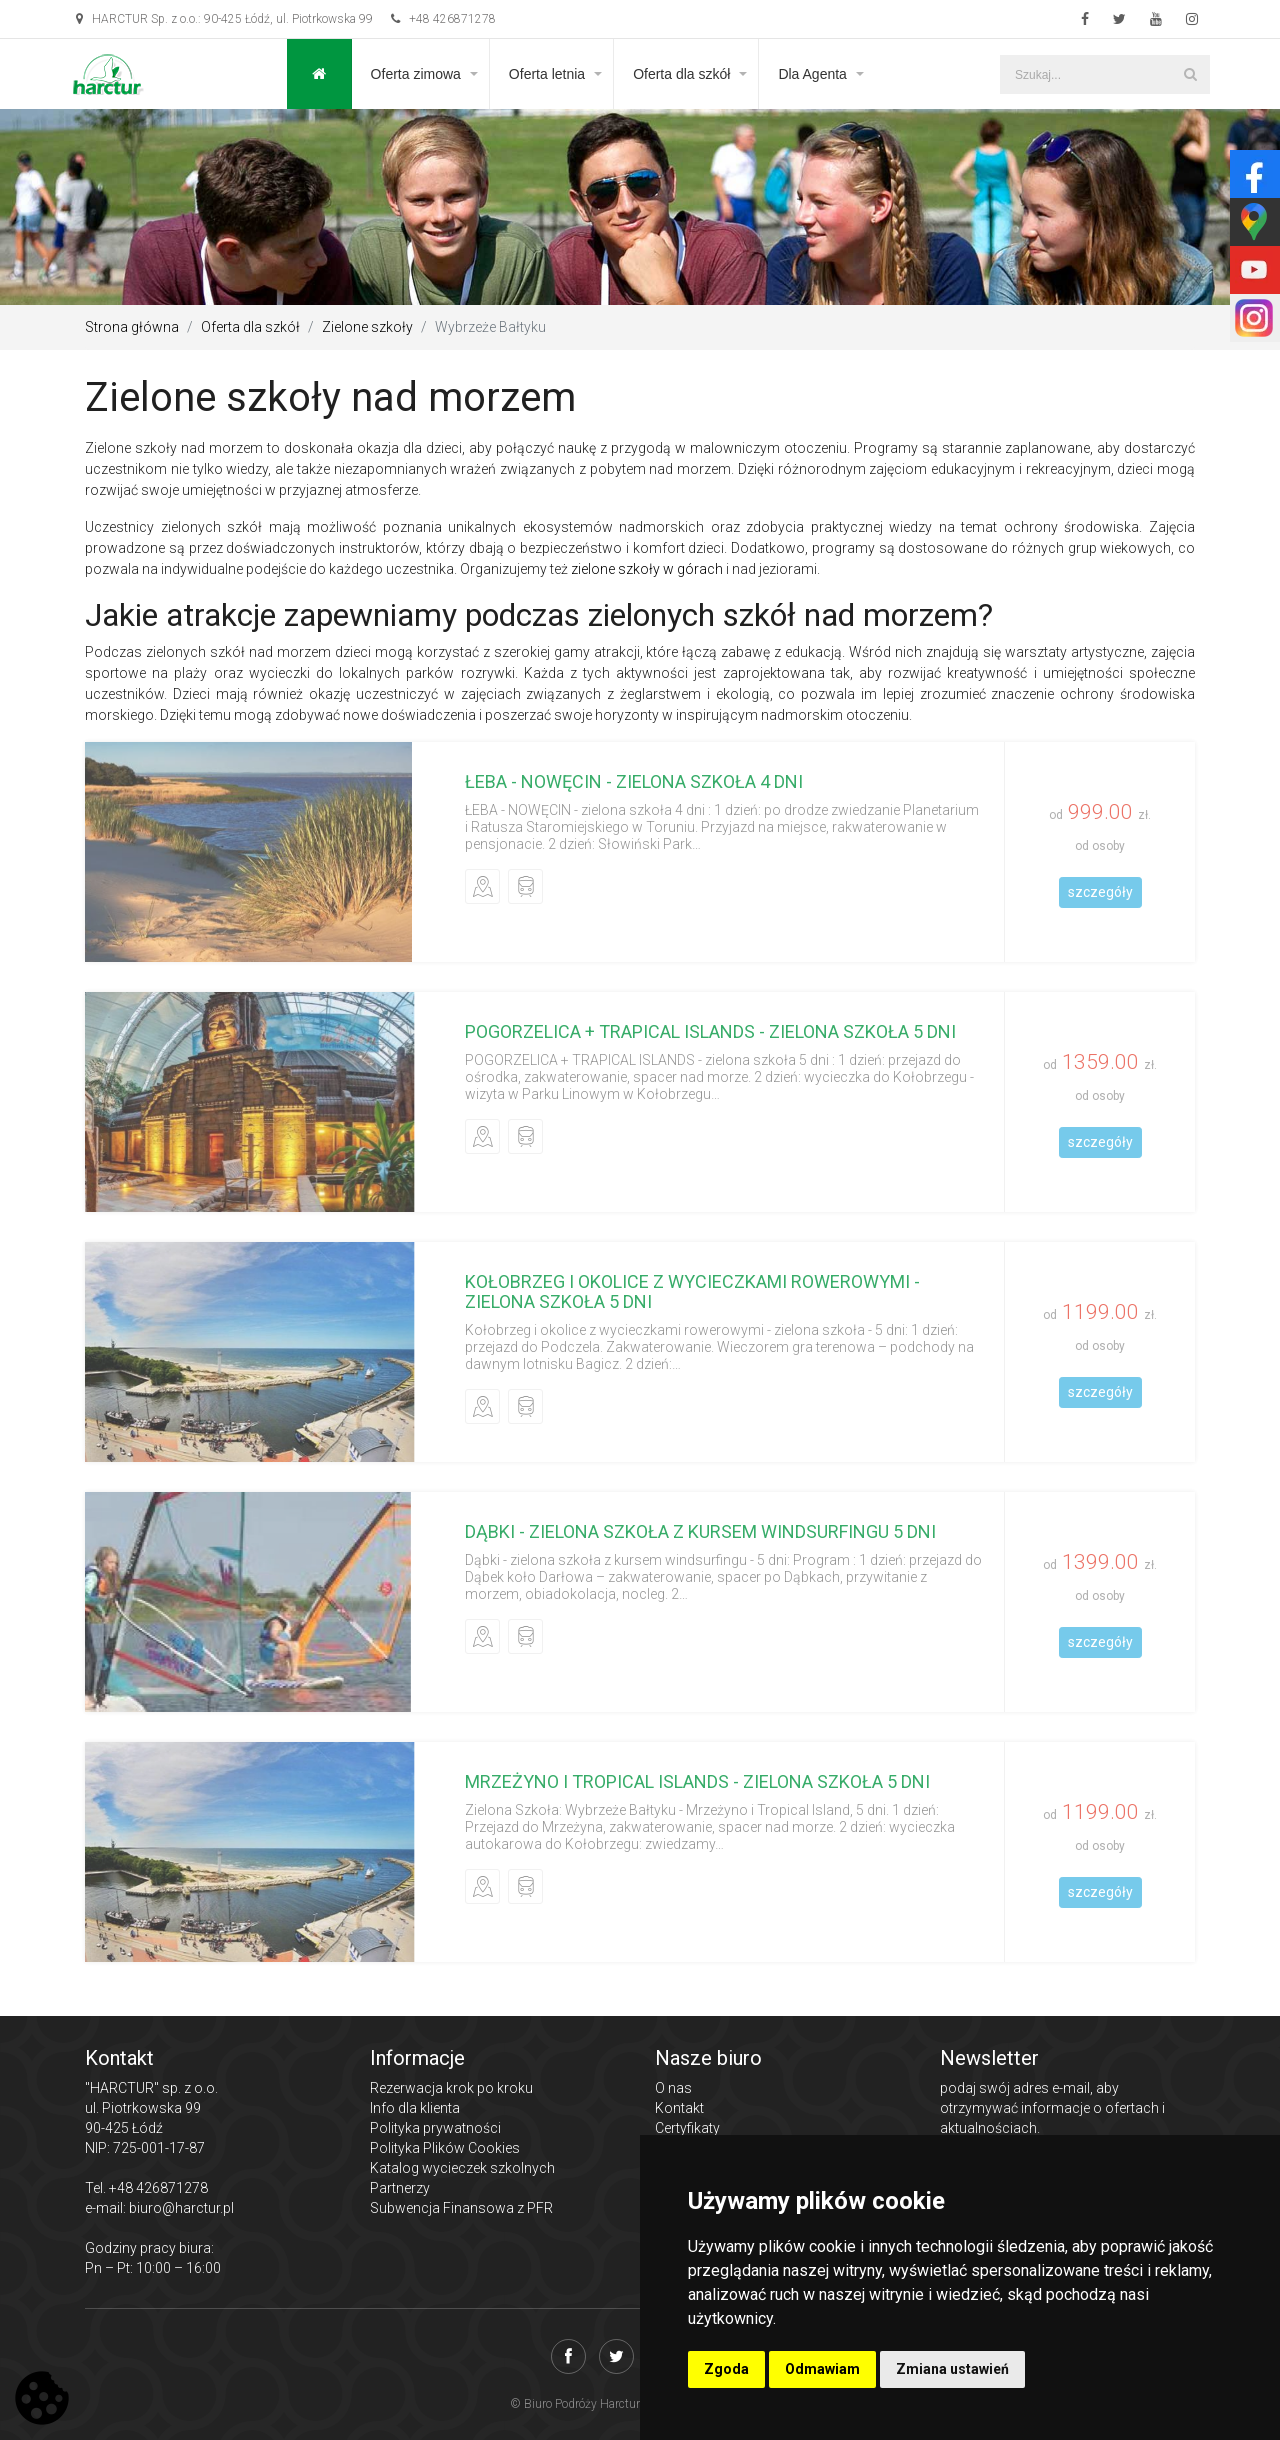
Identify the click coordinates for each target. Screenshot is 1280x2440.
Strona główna (132, 327)
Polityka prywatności (435, 2128)
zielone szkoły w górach (647, 569)
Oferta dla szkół (681, 74)
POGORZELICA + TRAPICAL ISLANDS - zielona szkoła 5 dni (710, 1031)
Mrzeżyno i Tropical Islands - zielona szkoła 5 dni (697, 1781)
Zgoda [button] (726, 2369)
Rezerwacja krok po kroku (451, 2088)
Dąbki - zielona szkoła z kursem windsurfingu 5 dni (700, 1531)
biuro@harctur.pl (181, 2208)
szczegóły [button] (1100, 892)
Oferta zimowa (416, 74)
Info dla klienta (415, 2108)
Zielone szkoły (367, 327)
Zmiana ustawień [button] (952, 2369)
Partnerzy (400, 2188)
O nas (673, 2088)
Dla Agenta (812, 74)
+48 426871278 (443, 19)
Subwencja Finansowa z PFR (461, 2208)
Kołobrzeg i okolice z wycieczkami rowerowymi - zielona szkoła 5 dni (692, 1291)
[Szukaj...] (1105, 74)
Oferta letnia (547, 74)
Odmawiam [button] (822, 2369)
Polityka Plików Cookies (445, 2148)
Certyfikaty (687, 2128)
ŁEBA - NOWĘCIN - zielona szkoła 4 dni (634, 781)
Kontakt (679, 2108)
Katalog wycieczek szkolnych (462, 2168)
